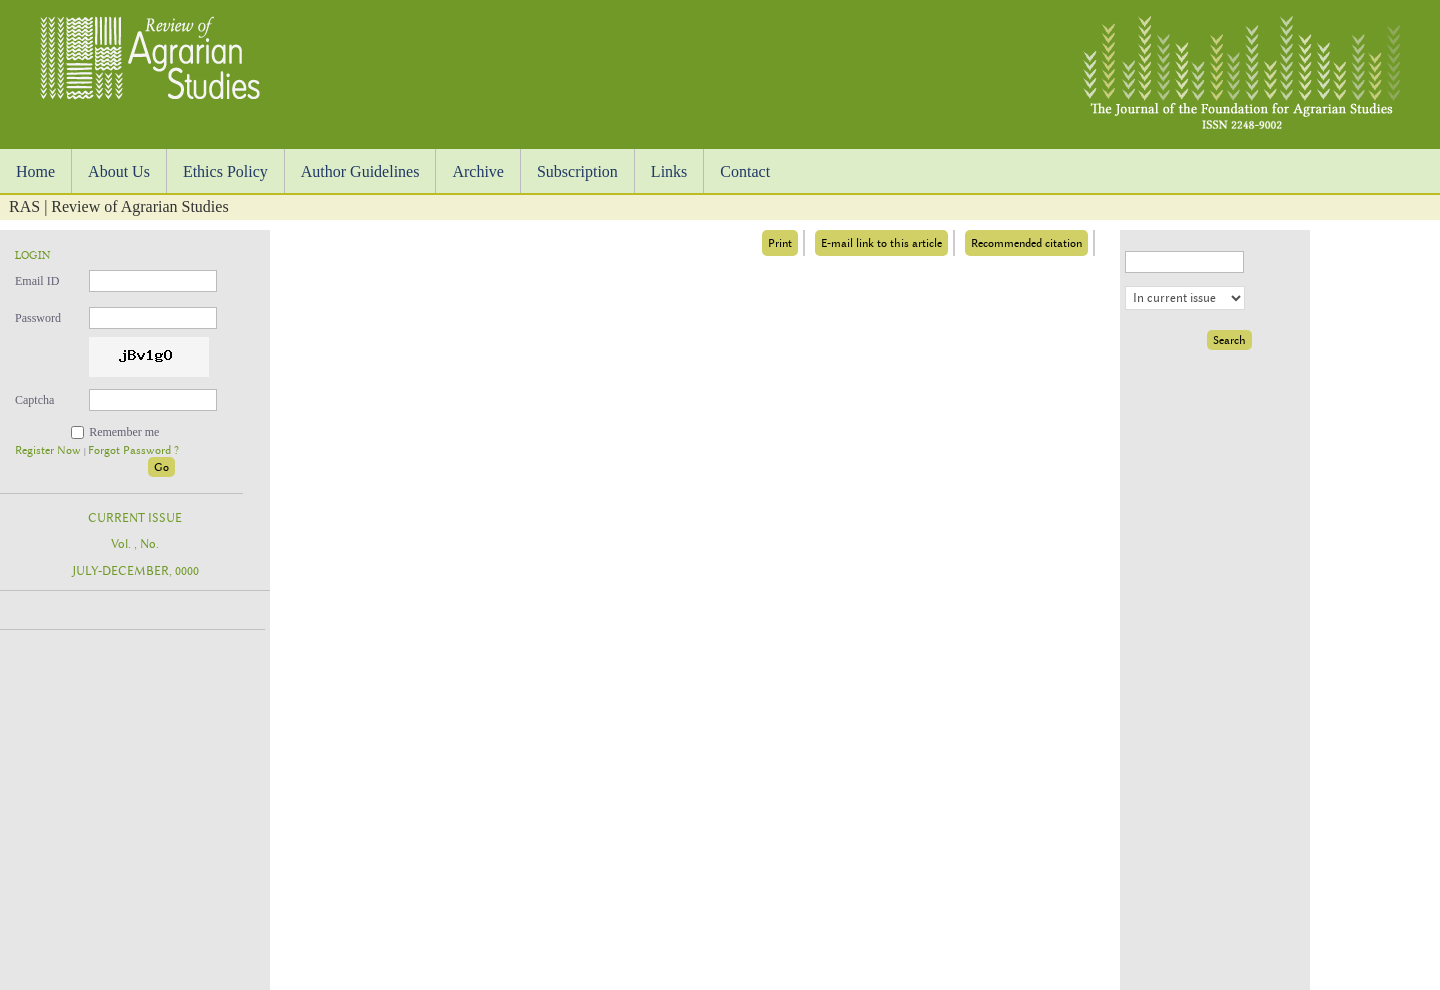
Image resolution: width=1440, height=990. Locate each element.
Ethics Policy (225, 171)
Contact (745, 171)
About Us (119, 171)
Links (669, 171)
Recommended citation (1026, 243)
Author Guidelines (360, 171)
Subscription (577, 171)
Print (780, 243)
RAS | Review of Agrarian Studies (119, 206)
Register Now (49, 450)
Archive (478, 171)
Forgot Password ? (133, 450)
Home (35, 171)
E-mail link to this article (881, 243)
